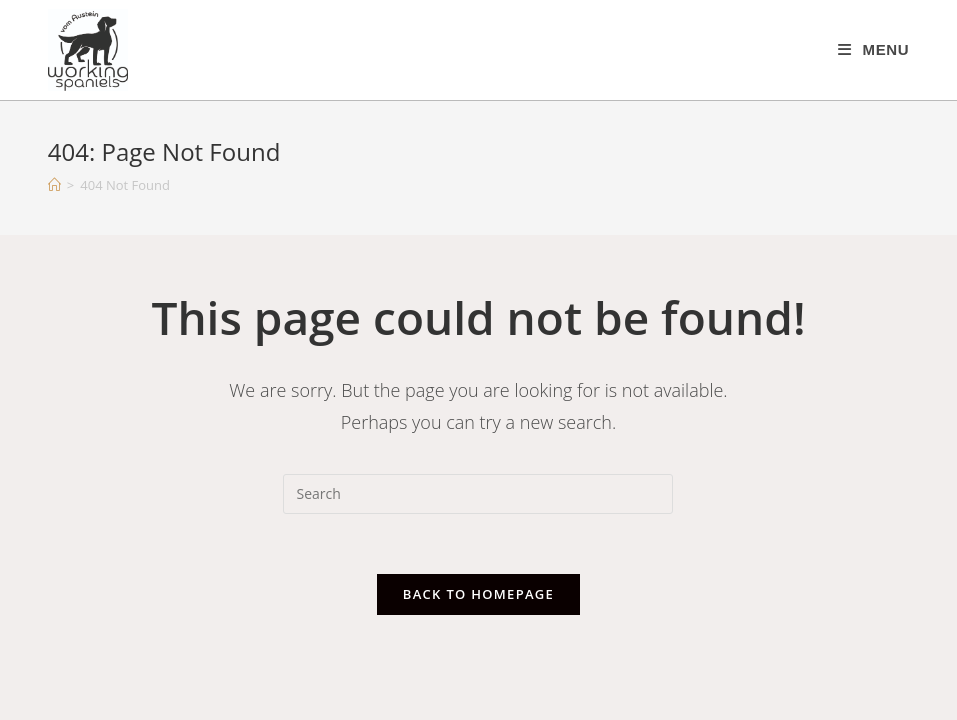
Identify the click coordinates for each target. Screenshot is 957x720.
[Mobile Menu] (873, 49)
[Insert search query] (478, 494)
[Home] (54, 185)
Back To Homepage (478, 594)
